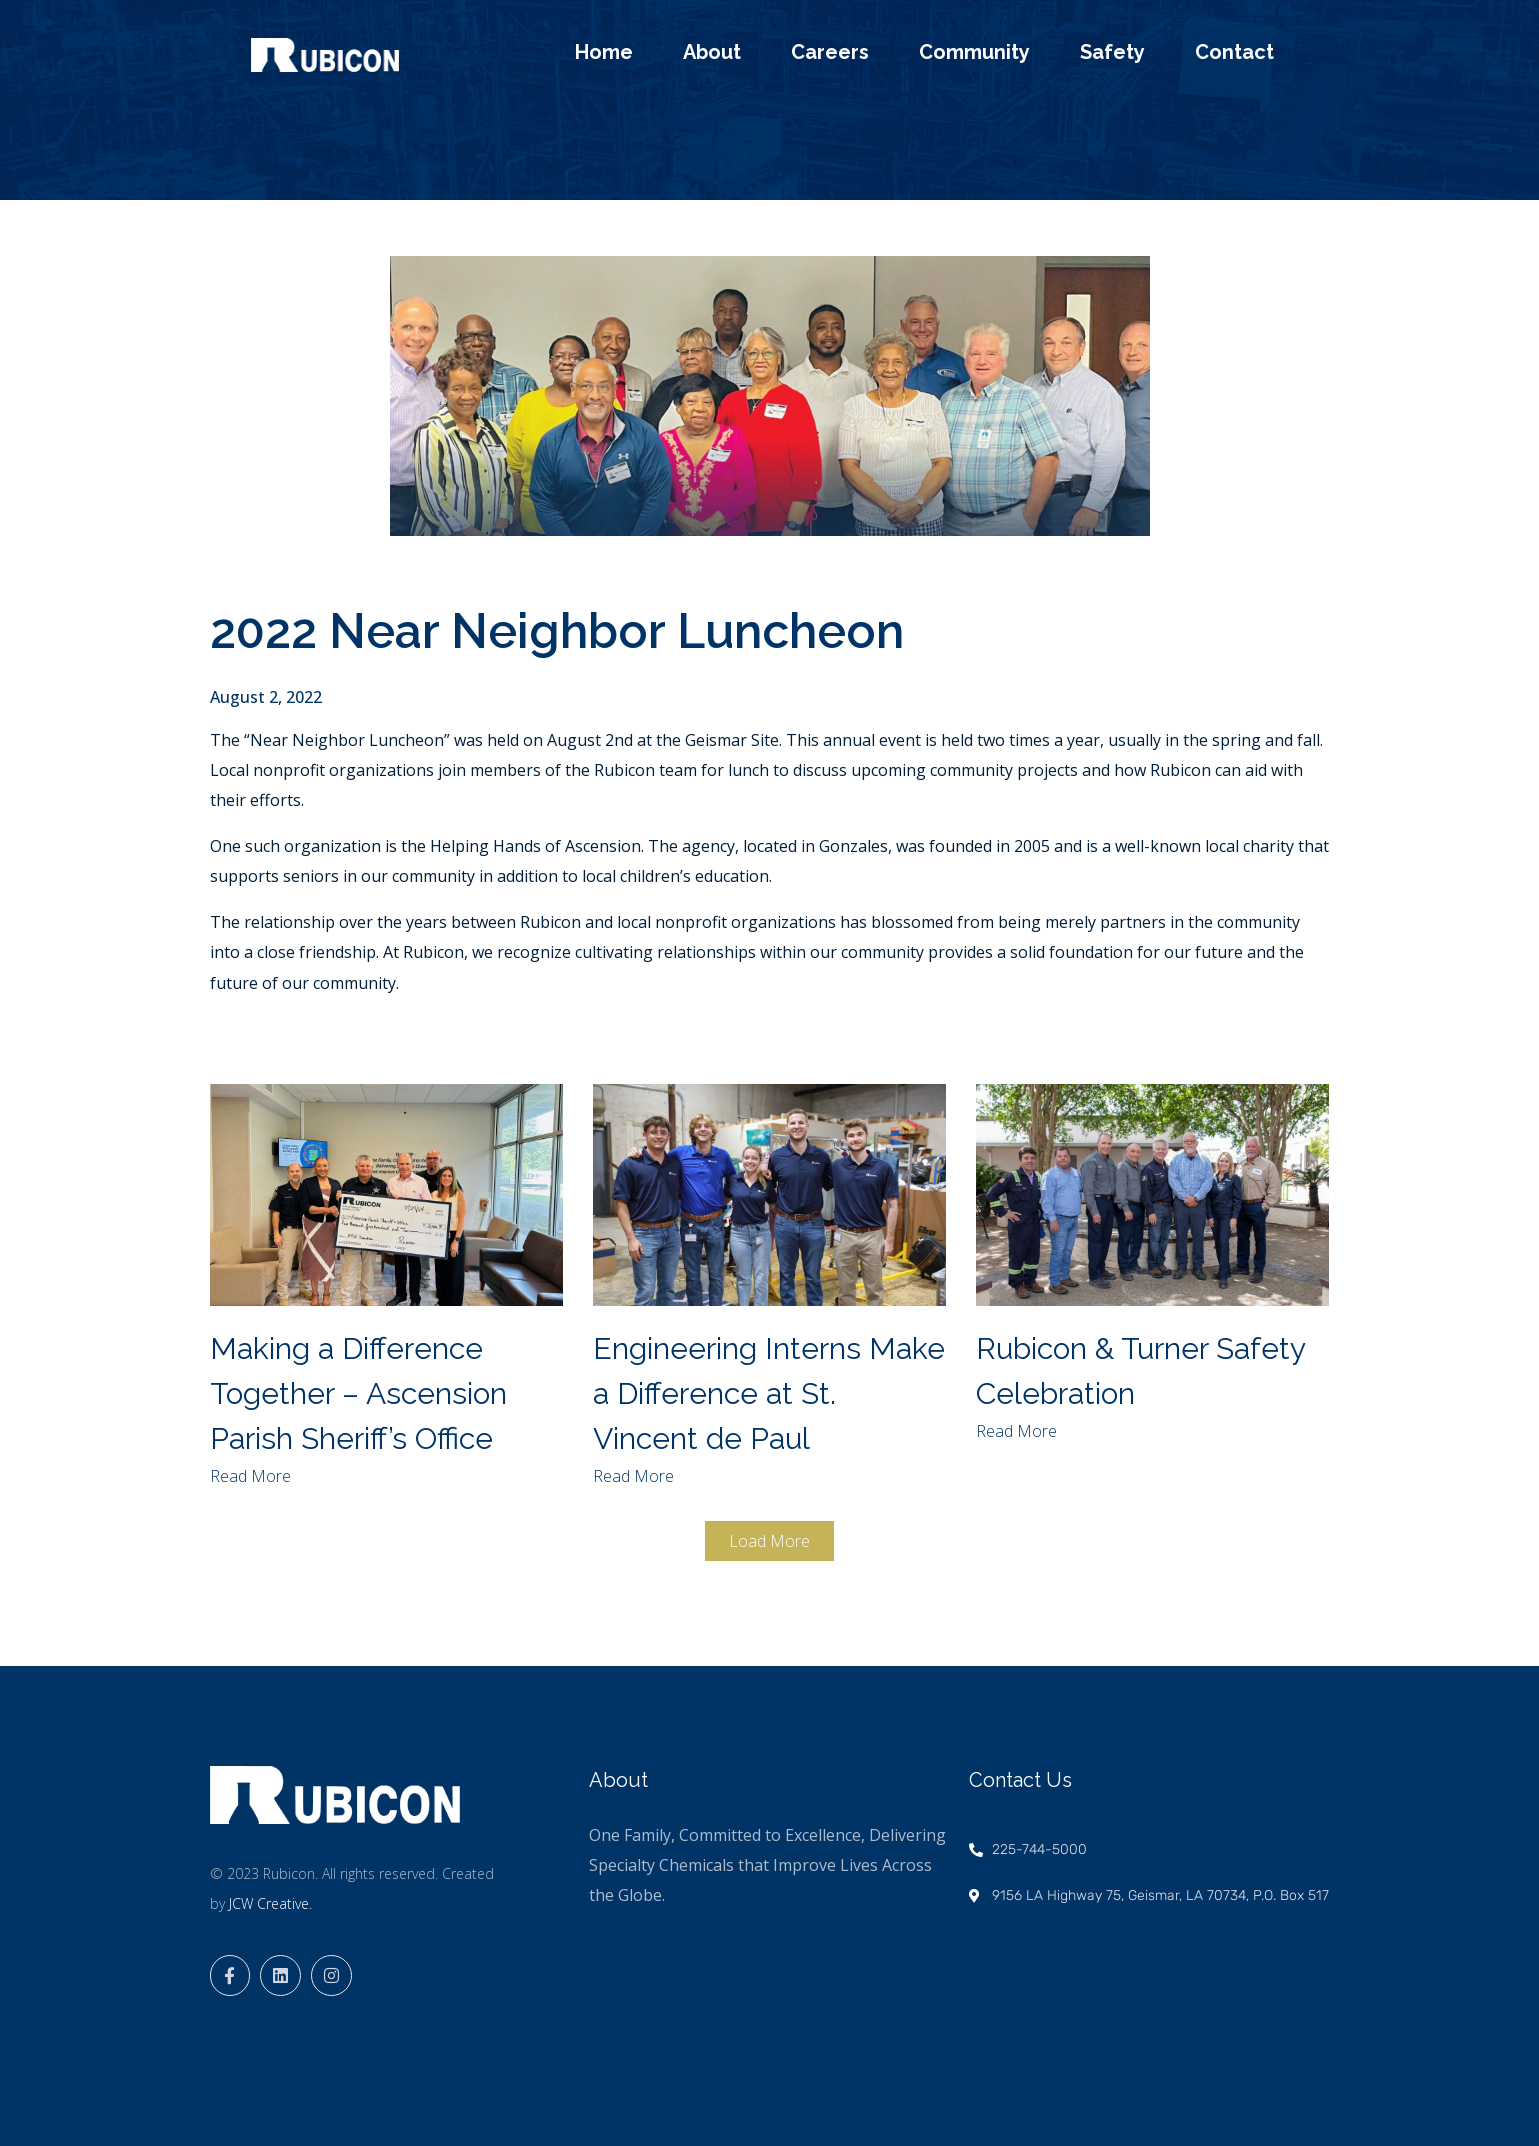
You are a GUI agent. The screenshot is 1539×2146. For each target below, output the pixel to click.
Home (604, 52)
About (712, 52)
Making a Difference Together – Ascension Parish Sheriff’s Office (358, 1393)
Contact (1234, 52)
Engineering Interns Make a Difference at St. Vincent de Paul (769, 1393)
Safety (1112, 52)
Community (974, 52)
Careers (830, 52)
